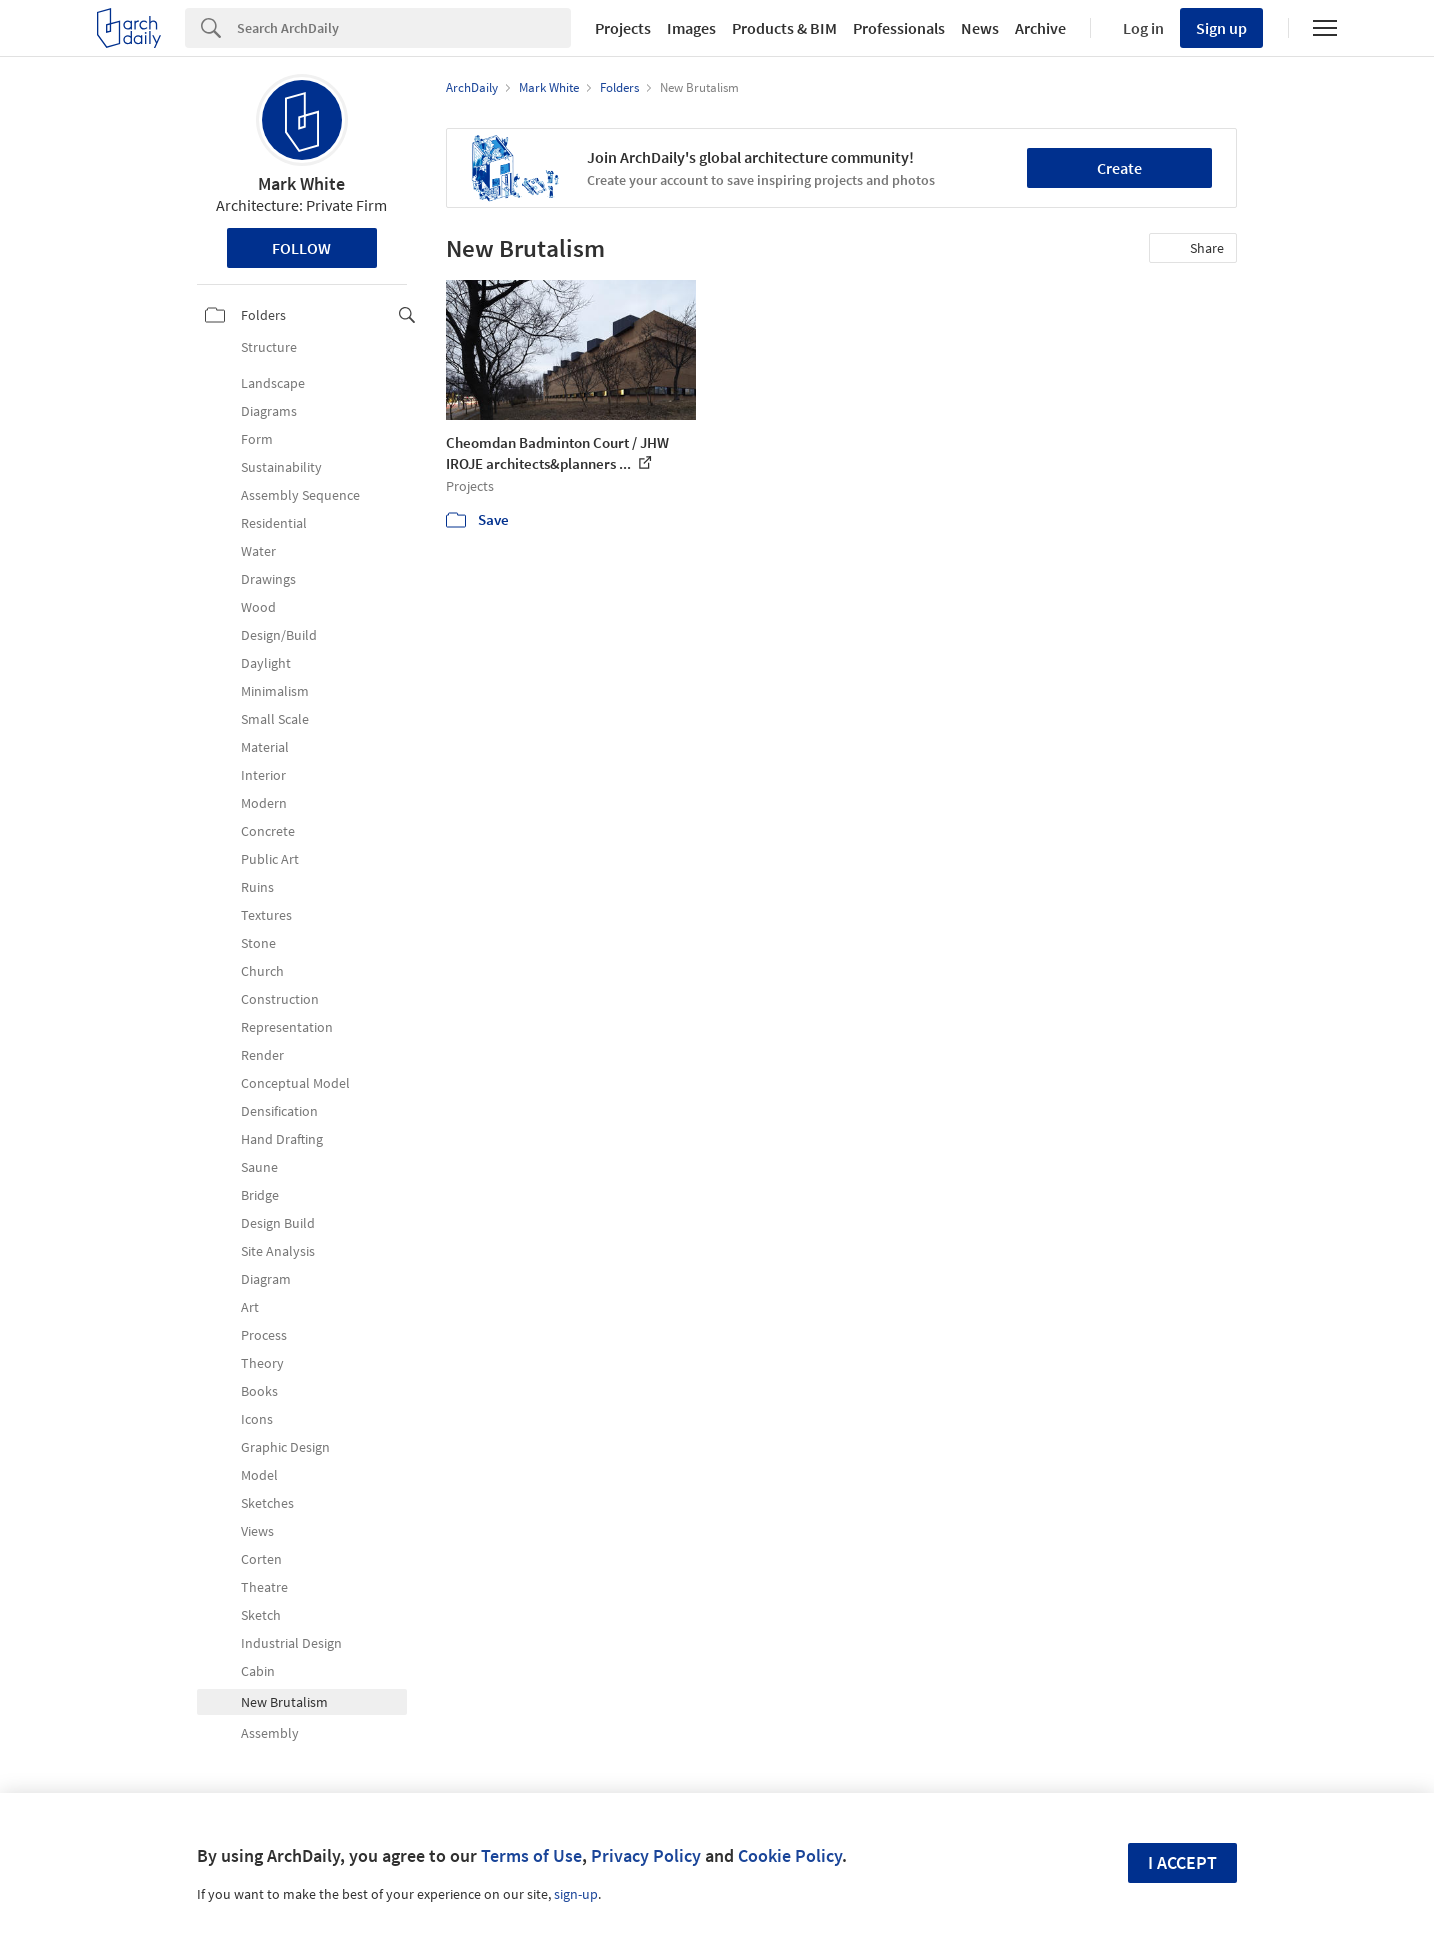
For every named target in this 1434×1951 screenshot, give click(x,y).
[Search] (404, 28)
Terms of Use (531, 1855)
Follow (301, 248)
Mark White (301, 183)
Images (691, 28)
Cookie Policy (790, 1855)
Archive (1040, 28)
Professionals (899, 28)
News (980, 28)
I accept (1182, 1862)
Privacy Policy (646, 1855)
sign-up (576, 1894)
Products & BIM (784, 28)
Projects (623, 28)
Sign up (1221, 28)
